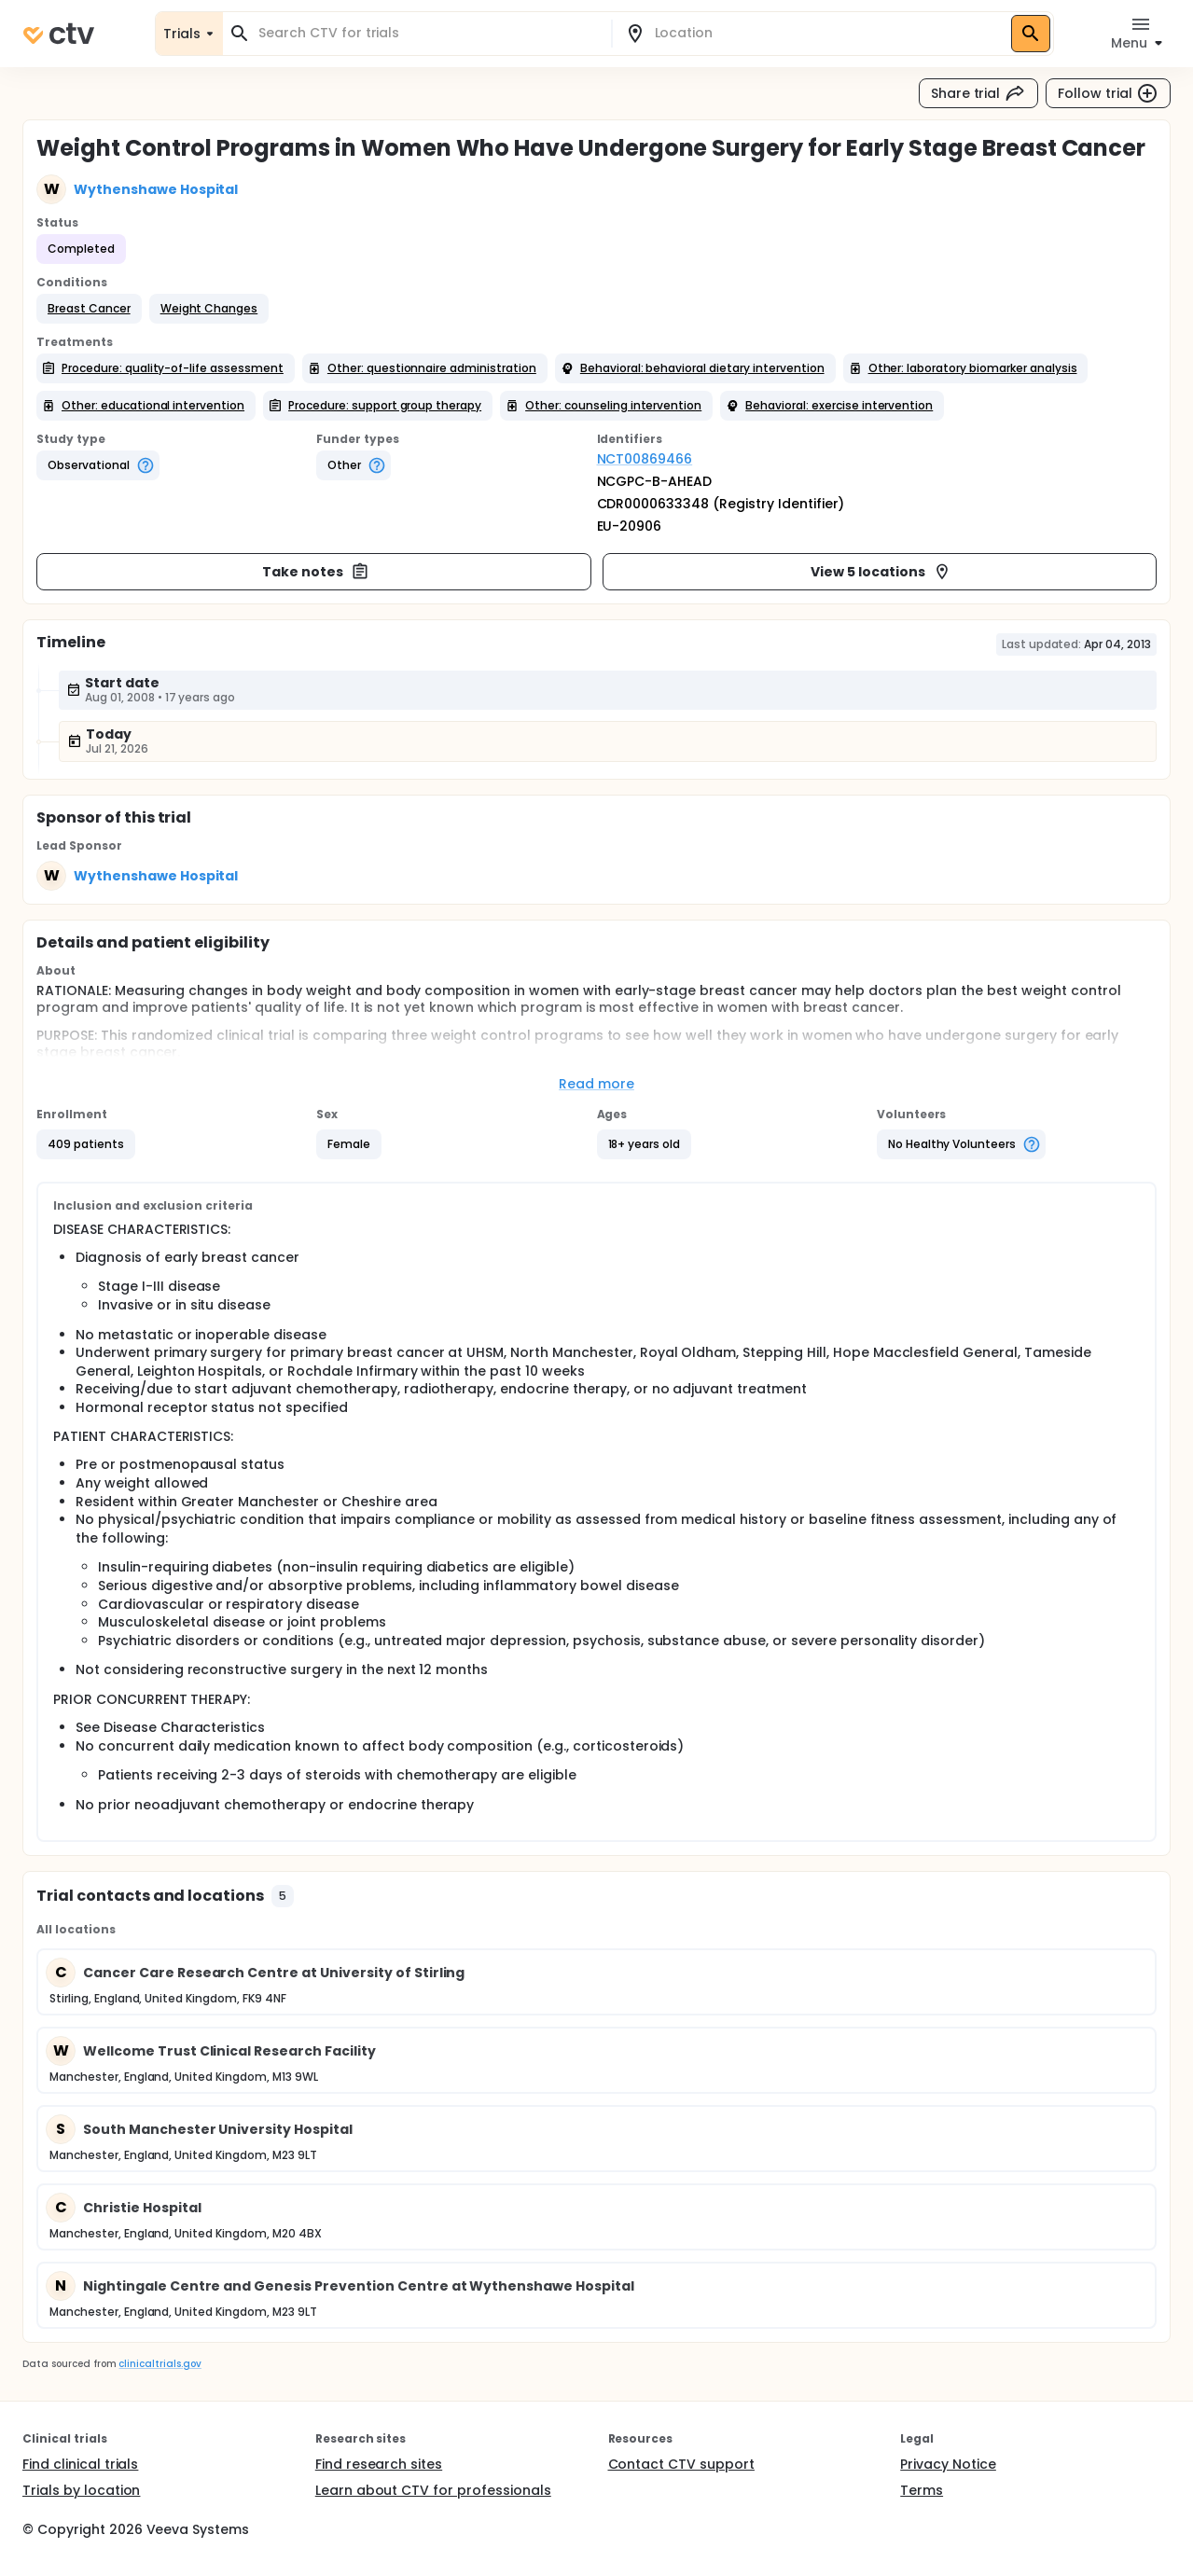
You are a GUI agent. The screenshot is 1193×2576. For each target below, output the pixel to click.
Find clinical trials (80, 2464)
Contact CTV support (681, 2464)
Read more (596, 1083)
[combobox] (428, 33)
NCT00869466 (645, 458)
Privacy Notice (948, 2464)
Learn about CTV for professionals (433, 2490)
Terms (921, 2490)
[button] (89, 309)
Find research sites (378, 2464)
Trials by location (81, 2490)
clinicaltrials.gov (159, 2364)
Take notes (315, 571)
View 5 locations (881, 571)
